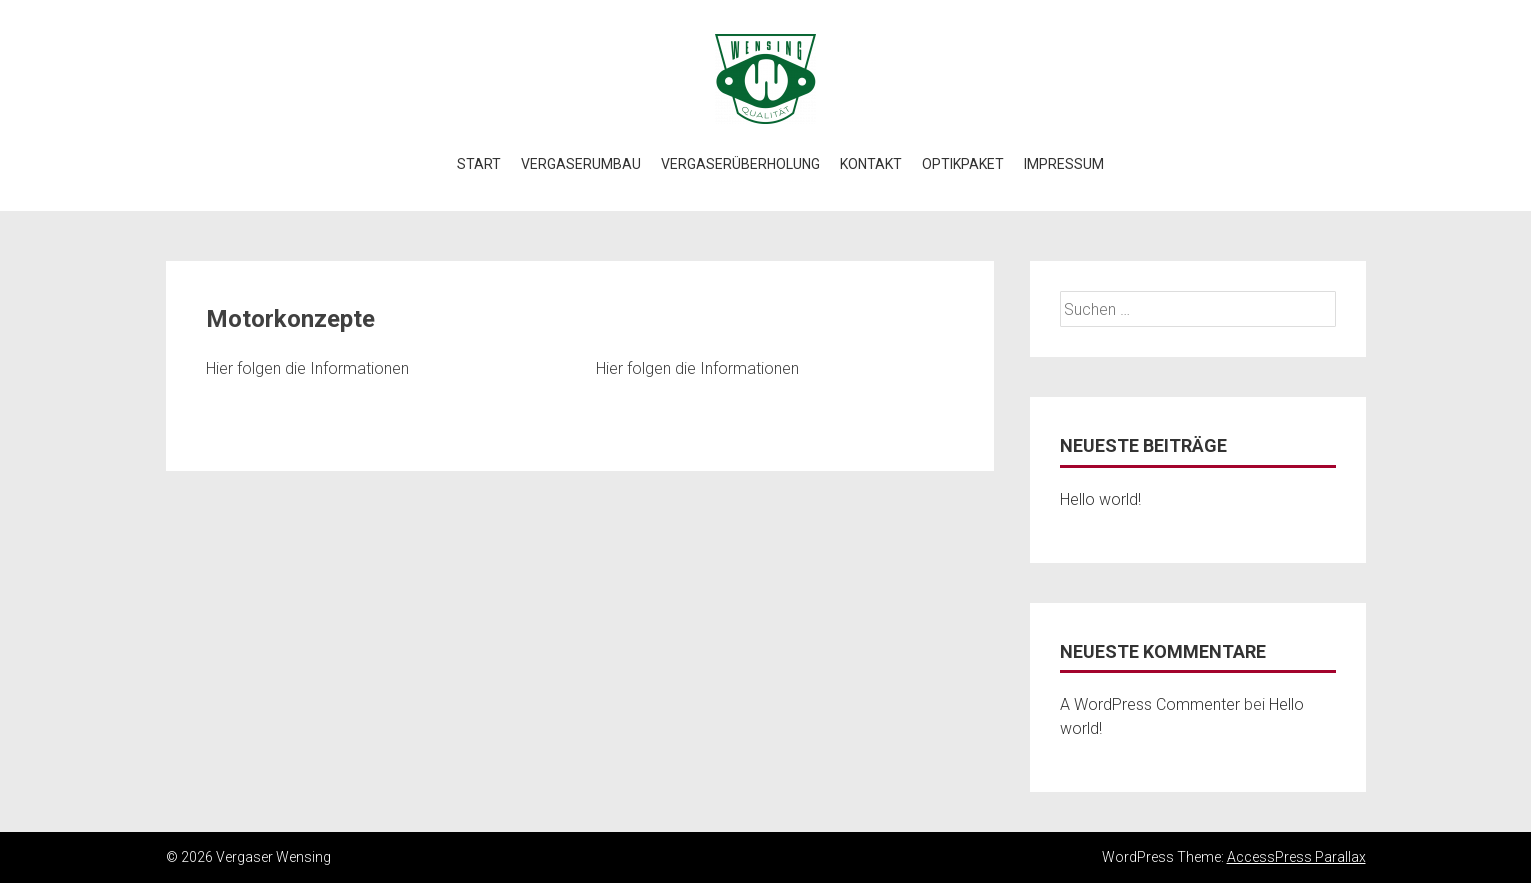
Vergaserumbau (581, 164)
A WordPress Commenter (1150, 704)
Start (479, 164)
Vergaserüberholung (740, 164)
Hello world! (1100, 499)
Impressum (1064, 164)
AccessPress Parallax (1296, 857)
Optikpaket (963, 164)
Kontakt (871, 164)
